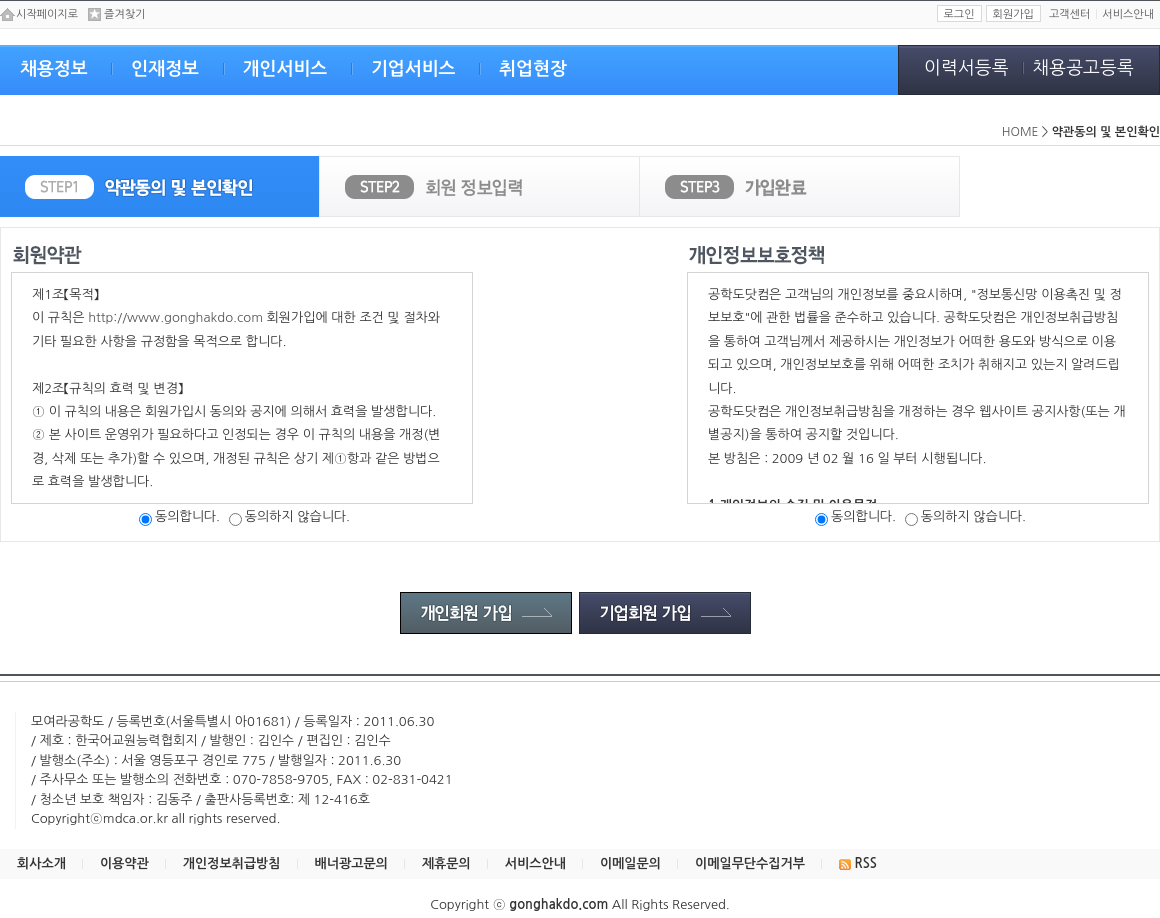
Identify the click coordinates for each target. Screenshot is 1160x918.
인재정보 (165, 69)
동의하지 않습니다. (289, 516)
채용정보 (54, 69)
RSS (858, 863)
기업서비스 (413, 69)
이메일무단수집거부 (750, 863)
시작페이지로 (47, 14)
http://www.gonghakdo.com (175, 317)
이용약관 (124, 863)
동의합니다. (179, 516)
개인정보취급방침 (232, 863)
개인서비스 (285, 69)
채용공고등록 (1083, 68)
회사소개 (41, 863)
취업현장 (533, 69)
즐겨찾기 (124, 14)
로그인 (959, 14)
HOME (1020, 132)
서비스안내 (1128, 14)
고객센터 (1069, 14)
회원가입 (1013, 14)
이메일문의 (630, 863)
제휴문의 (446, 863)
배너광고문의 (351, 863)
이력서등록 (966, 68)
